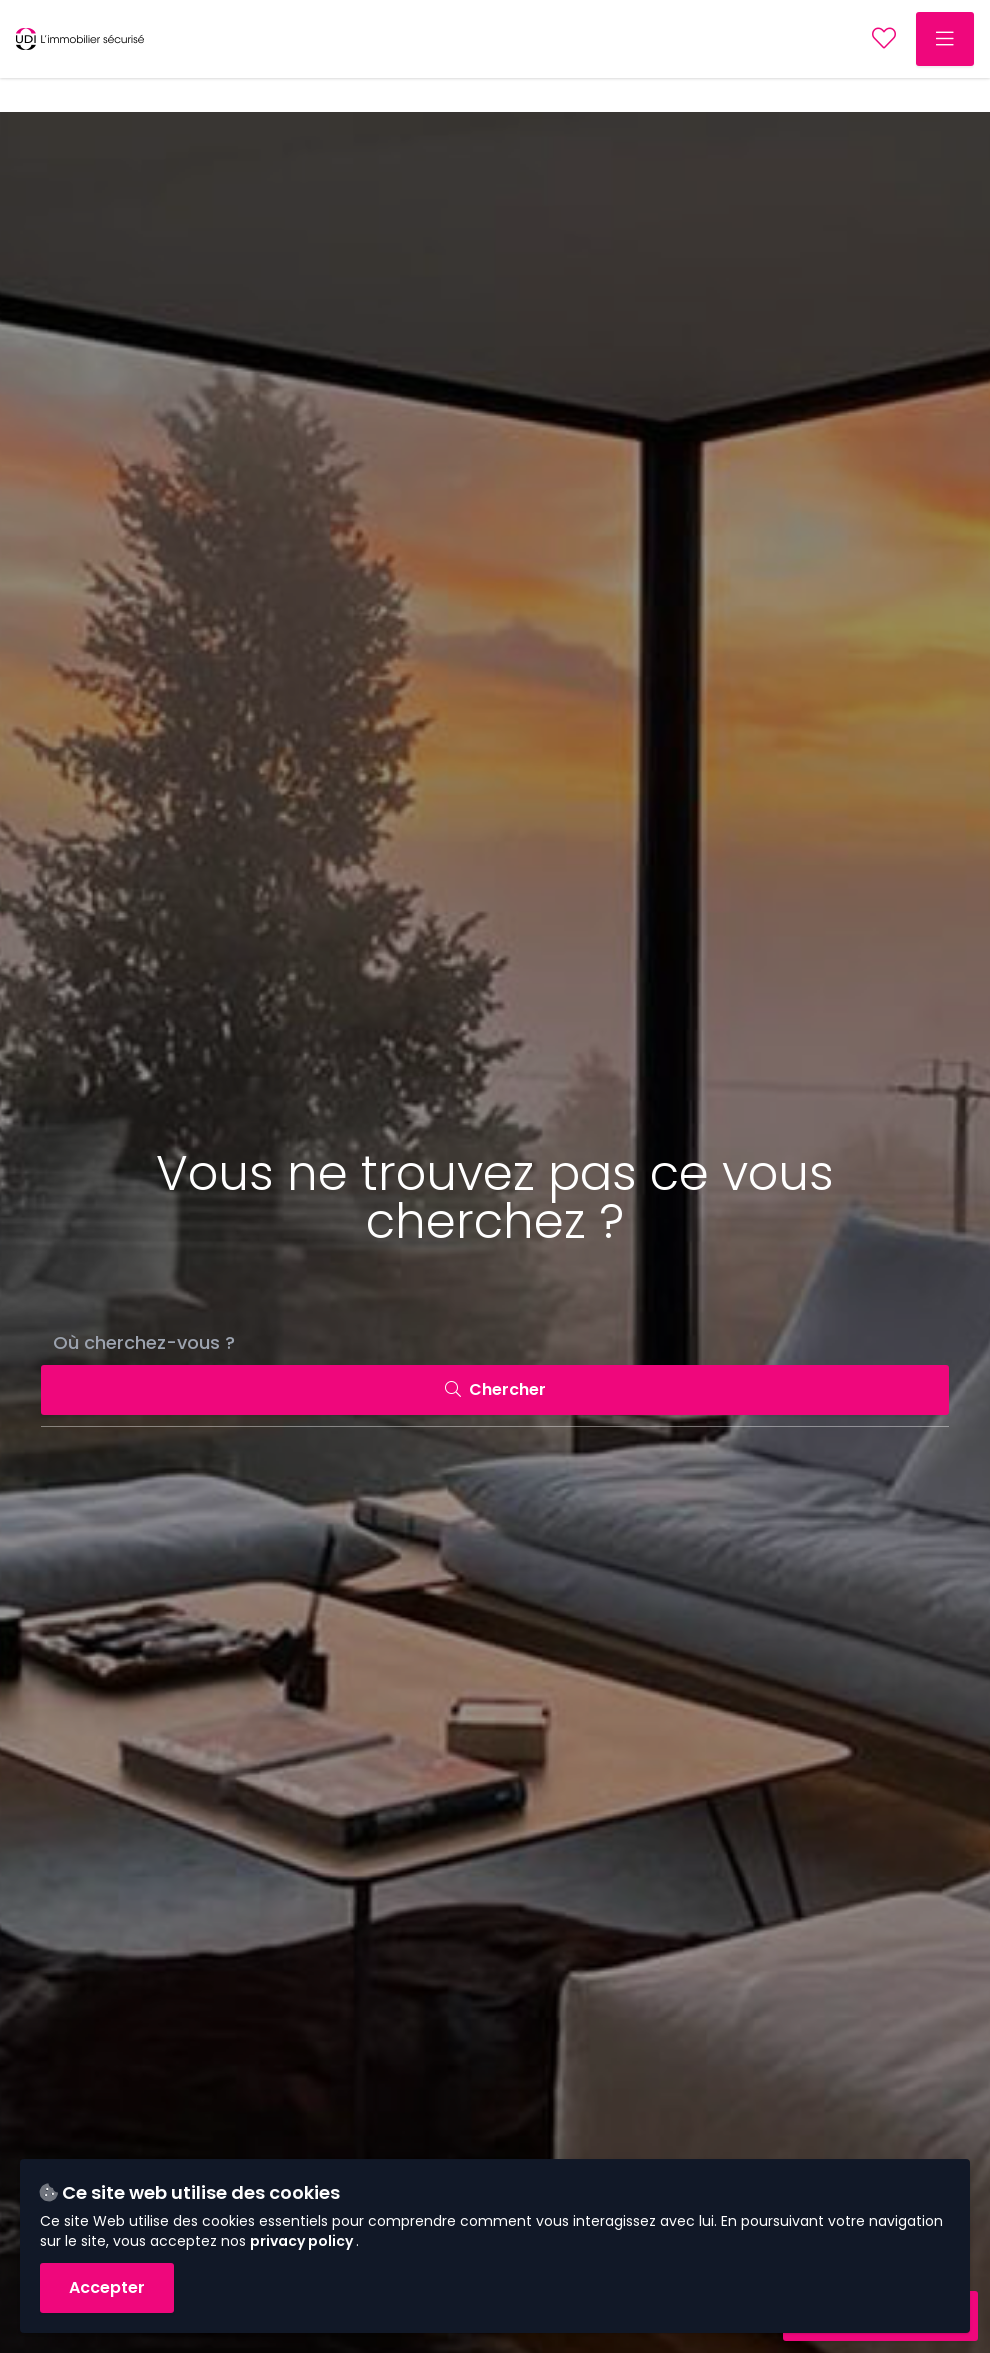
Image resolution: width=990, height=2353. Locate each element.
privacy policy (303, 2241)
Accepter (107, 2287)
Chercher (495, 1389)
